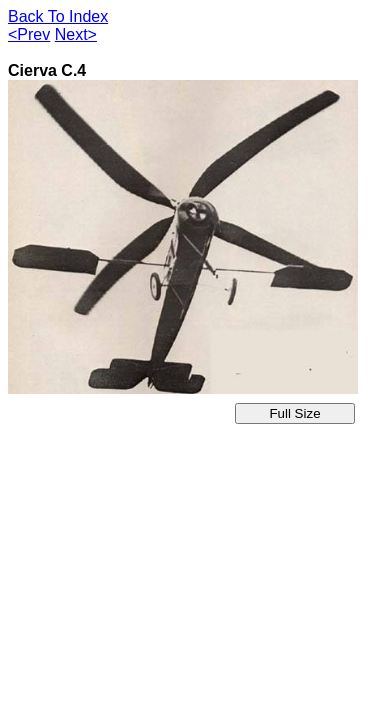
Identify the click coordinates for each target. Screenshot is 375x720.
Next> (76, 34)
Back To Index (58, 16)
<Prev (29, 34)
